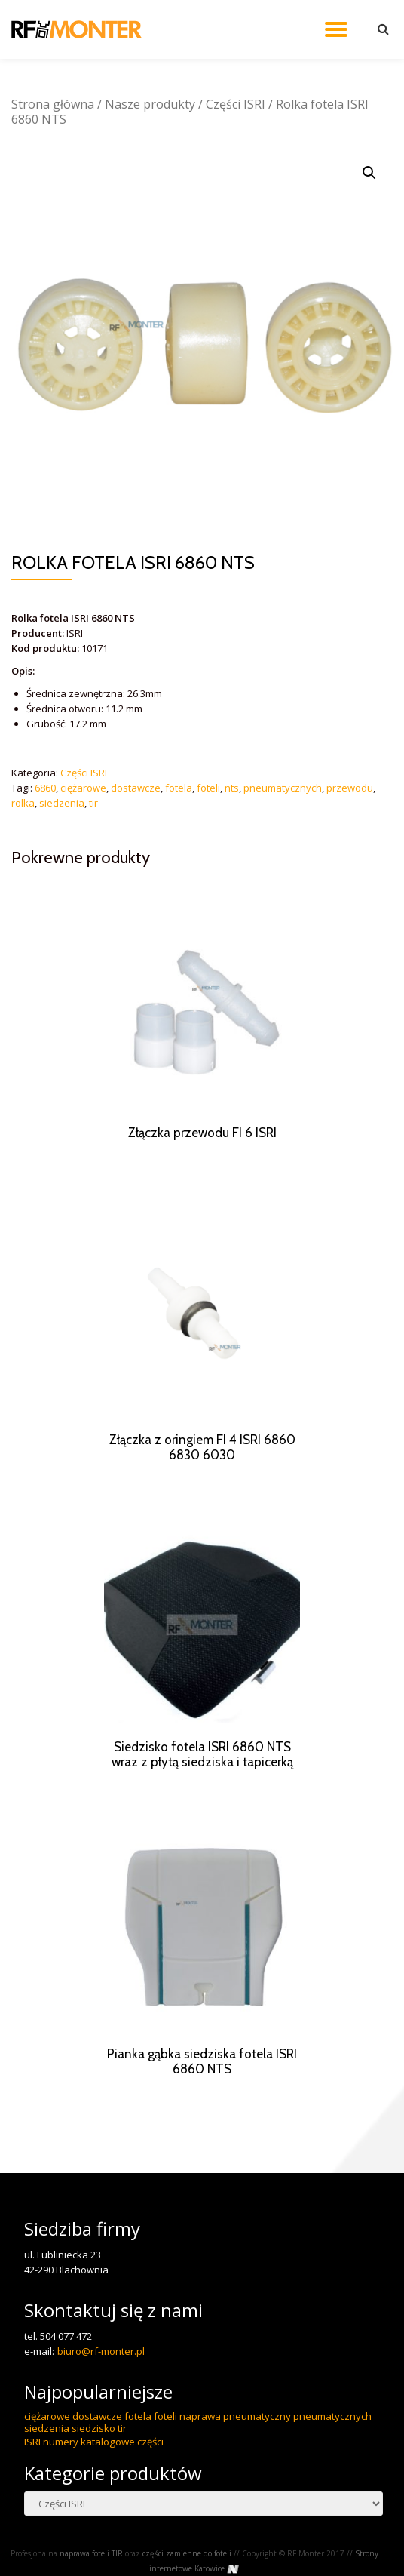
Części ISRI (235, 104)
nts (232, 788)
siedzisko (93, 2458)
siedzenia (61, 803)
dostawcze (136, 788)
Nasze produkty (150, 104)
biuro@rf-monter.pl (101, 2381)
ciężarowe (83, 788)
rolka (23, 803)
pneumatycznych (282, 788)
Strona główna (52, 104)
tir (93, 803)
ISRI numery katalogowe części (94, 2472)
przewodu (349, 788)
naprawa (200, 2446)
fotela (178, 788)
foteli (208, 788)
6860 (45, 788)
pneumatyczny (257, 2446)
